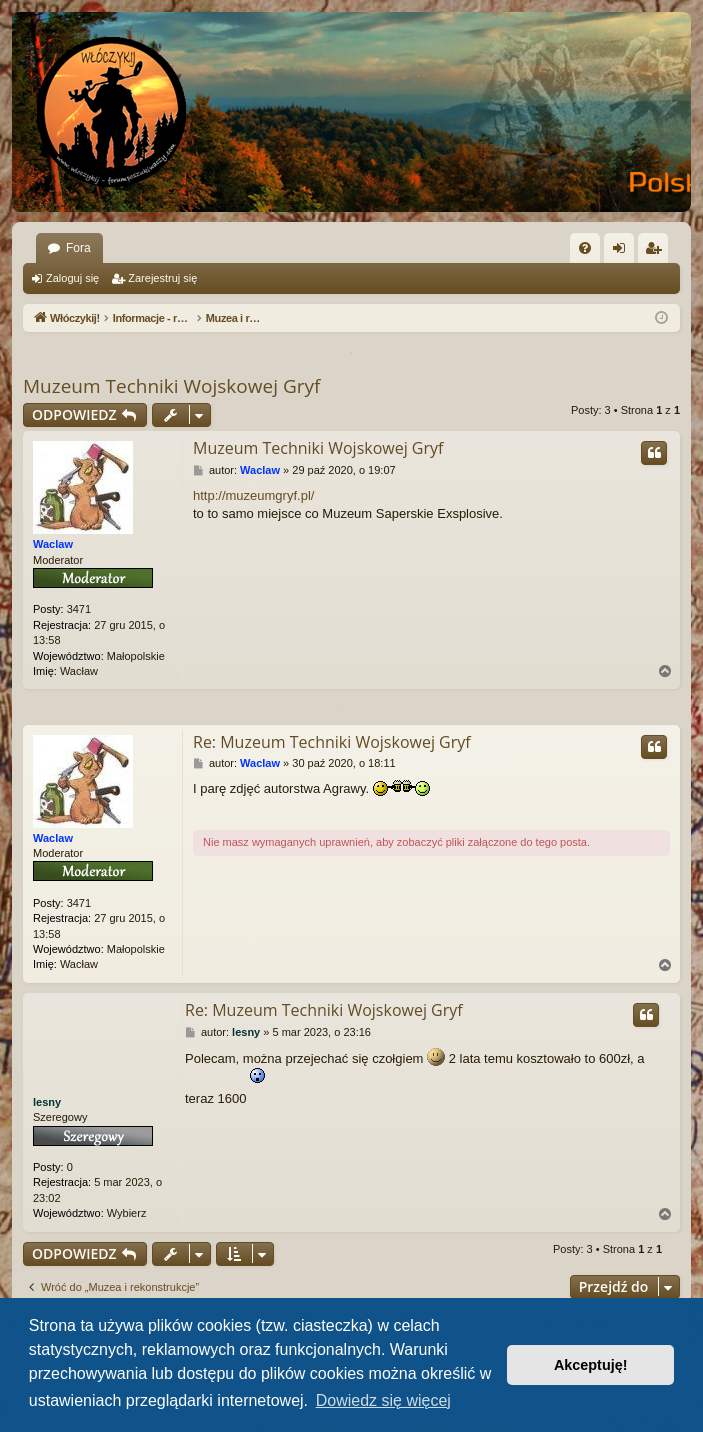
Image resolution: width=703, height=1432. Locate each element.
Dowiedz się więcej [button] (383, 1400)
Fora (78, 248)
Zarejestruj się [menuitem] (657, 252)
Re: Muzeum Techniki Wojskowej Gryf (332, 742)
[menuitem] (585, 248)
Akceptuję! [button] (591, 1365)
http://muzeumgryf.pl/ (253, 495)
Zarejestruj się (162, 278)
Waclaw (53, 544)
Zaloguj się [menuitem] (623, 252)
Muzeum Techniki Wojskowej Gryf (171, 386)
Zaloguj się (72, 278)
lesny (47, 1102)
